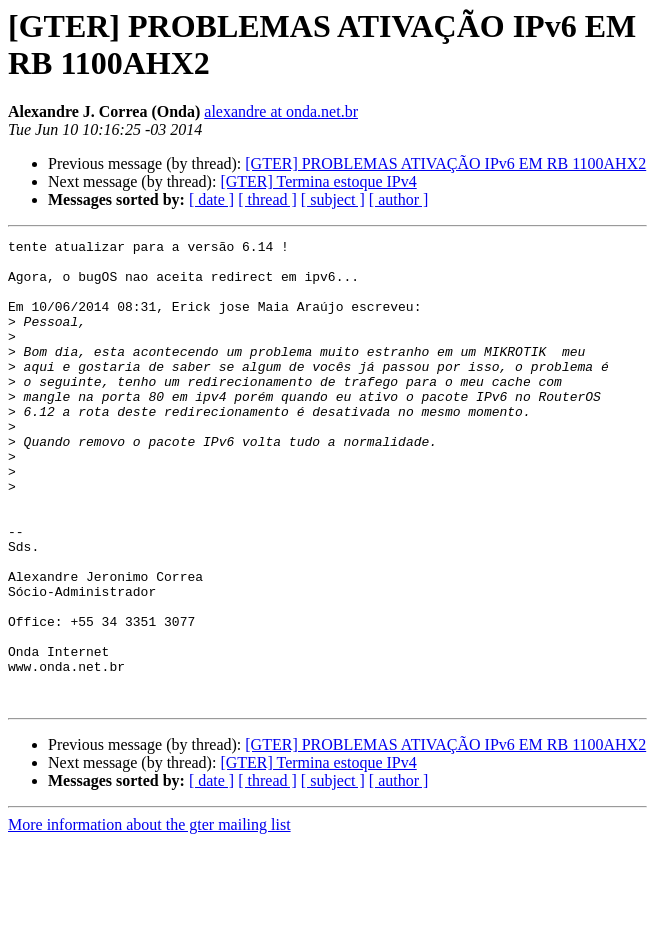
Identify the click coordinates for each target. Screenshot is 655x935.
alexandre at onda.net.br (281, 111)
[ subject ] (333, 199)
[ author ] (399, 199)
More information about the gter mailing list (149, 917)
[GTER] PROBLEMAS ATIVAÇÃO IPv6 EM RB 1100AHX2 (445, 163)
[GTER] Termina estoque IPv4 (318, 181)
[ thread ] (267, 199)
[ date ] (211, 199)
